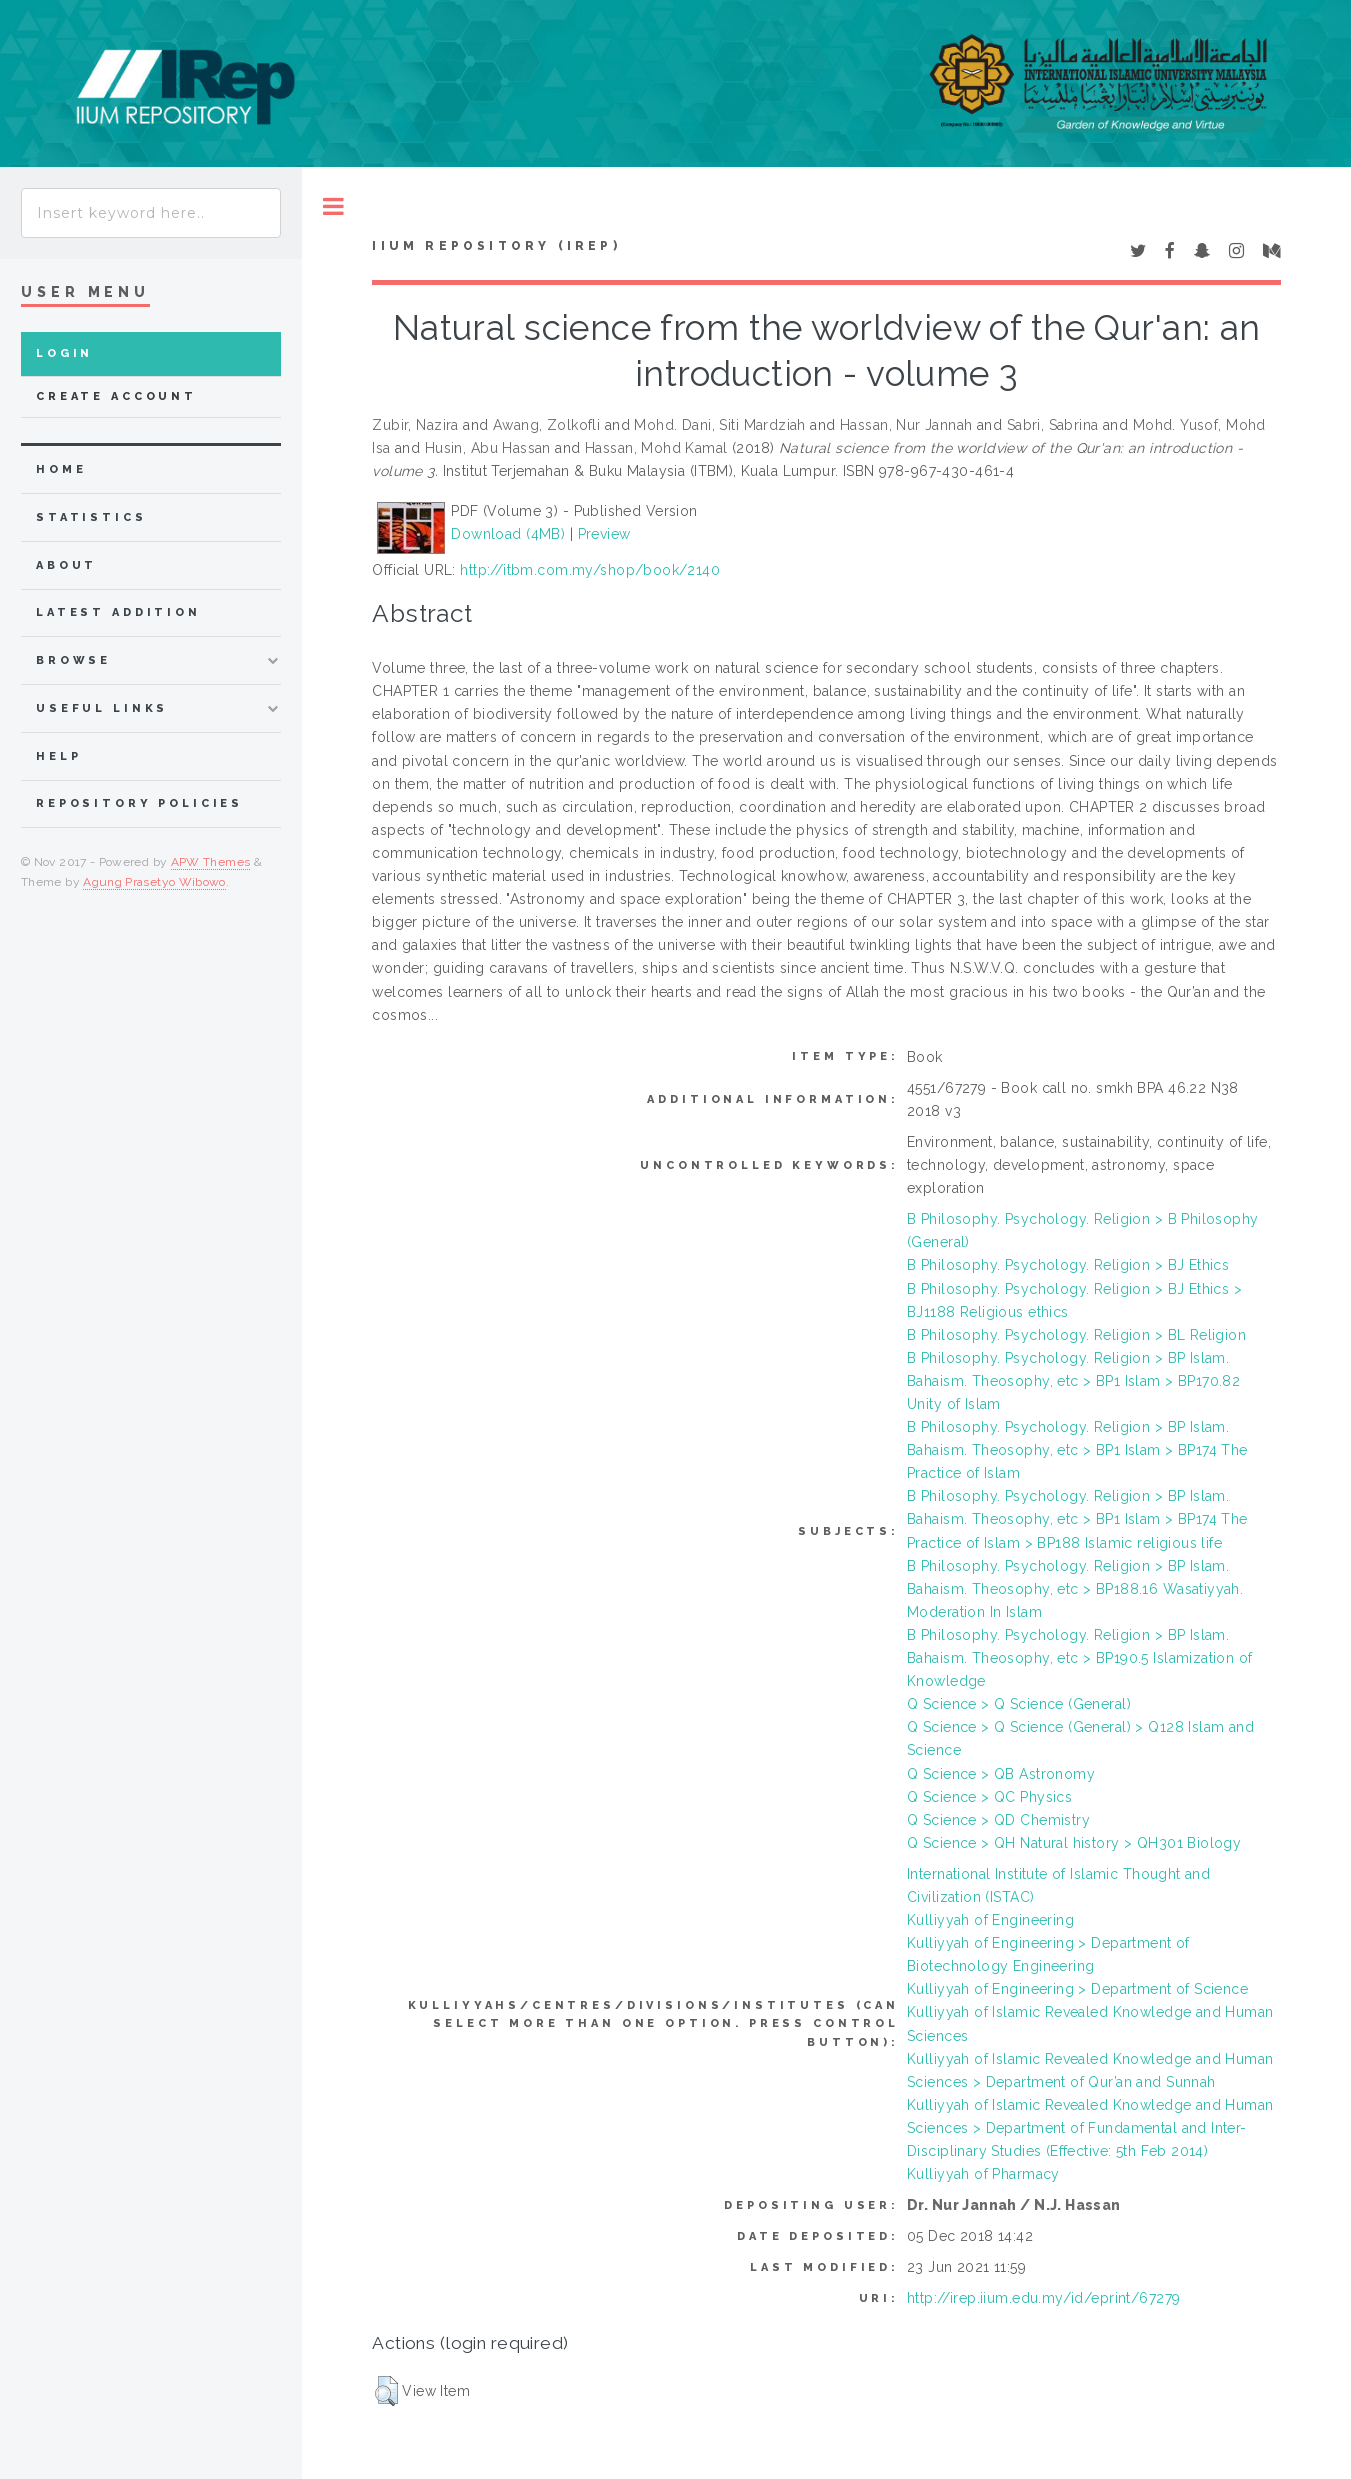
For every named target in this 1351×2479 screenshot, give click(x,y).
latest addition (118, 612)
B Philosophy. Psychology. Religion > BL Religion (1076, 1335)
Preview (604, 534)
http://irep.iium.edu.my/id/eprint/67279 (1043, 2298)
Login (64, 353)
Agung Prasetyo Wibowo (154, 882)
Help (58, 756)
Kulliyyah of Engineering (990, 1920)
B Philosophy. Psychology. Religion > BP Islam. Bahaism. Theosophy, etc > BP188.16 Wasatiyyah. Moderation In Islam (1075, 1589)
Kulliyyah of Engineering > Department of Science (1077, 1989)
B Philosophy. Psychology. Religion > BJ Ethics (1068, 1265)
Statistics (91, 517)
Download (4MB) (508, 534)
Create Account (116, 396)
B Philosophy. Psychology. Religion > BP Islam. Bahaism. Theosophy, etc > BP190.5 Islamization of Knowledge (1080, 1658)
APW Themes (211, 862)
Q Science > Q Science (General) (1019, 1704)
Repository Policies (139, 803)
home (61, 469)
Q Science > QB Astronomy (1001, 1774)
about (66, 565)
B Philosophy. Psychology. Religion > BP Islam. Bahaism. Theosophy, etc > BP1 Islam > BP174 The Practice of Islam (1077, 1450)
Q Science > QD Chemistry (998, 1820)
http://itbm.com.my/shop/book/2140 (590, 570)
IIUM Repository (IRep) (496, 246)
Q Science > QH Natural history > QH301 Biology (1074, 1843)
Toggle (333, 206)
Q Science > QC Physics (989, 1797)
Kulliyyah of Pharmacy (983, 2174)
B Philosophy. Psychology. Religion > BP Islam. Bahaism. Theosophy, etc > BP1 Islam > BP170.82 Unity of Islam (1073, 1381)
